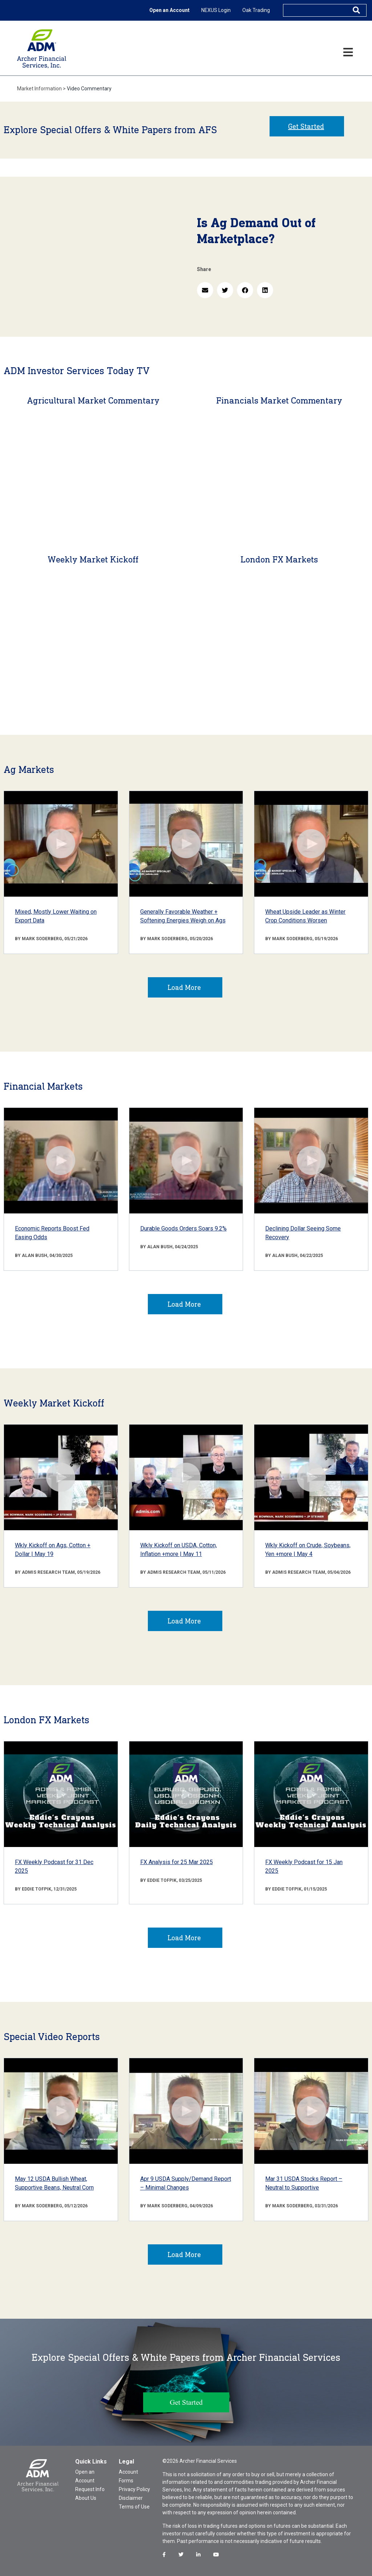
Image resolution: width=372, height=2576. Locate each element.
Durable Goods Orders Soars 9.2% (183, 1228)
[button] (205, 290)
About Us (85, 2498)
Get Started (306, 126)
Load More (184, 987)
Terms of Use (134, 2507)
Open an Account (169, 10)
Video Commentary (89, 88)
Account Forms (128, 2476)
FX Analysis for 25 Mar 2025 (176, 1862)
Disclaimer (131, 2498)
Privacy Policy (134, 2489)
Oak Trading (256, 10)
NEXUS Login (216, 10)
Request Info (90, 2489)
